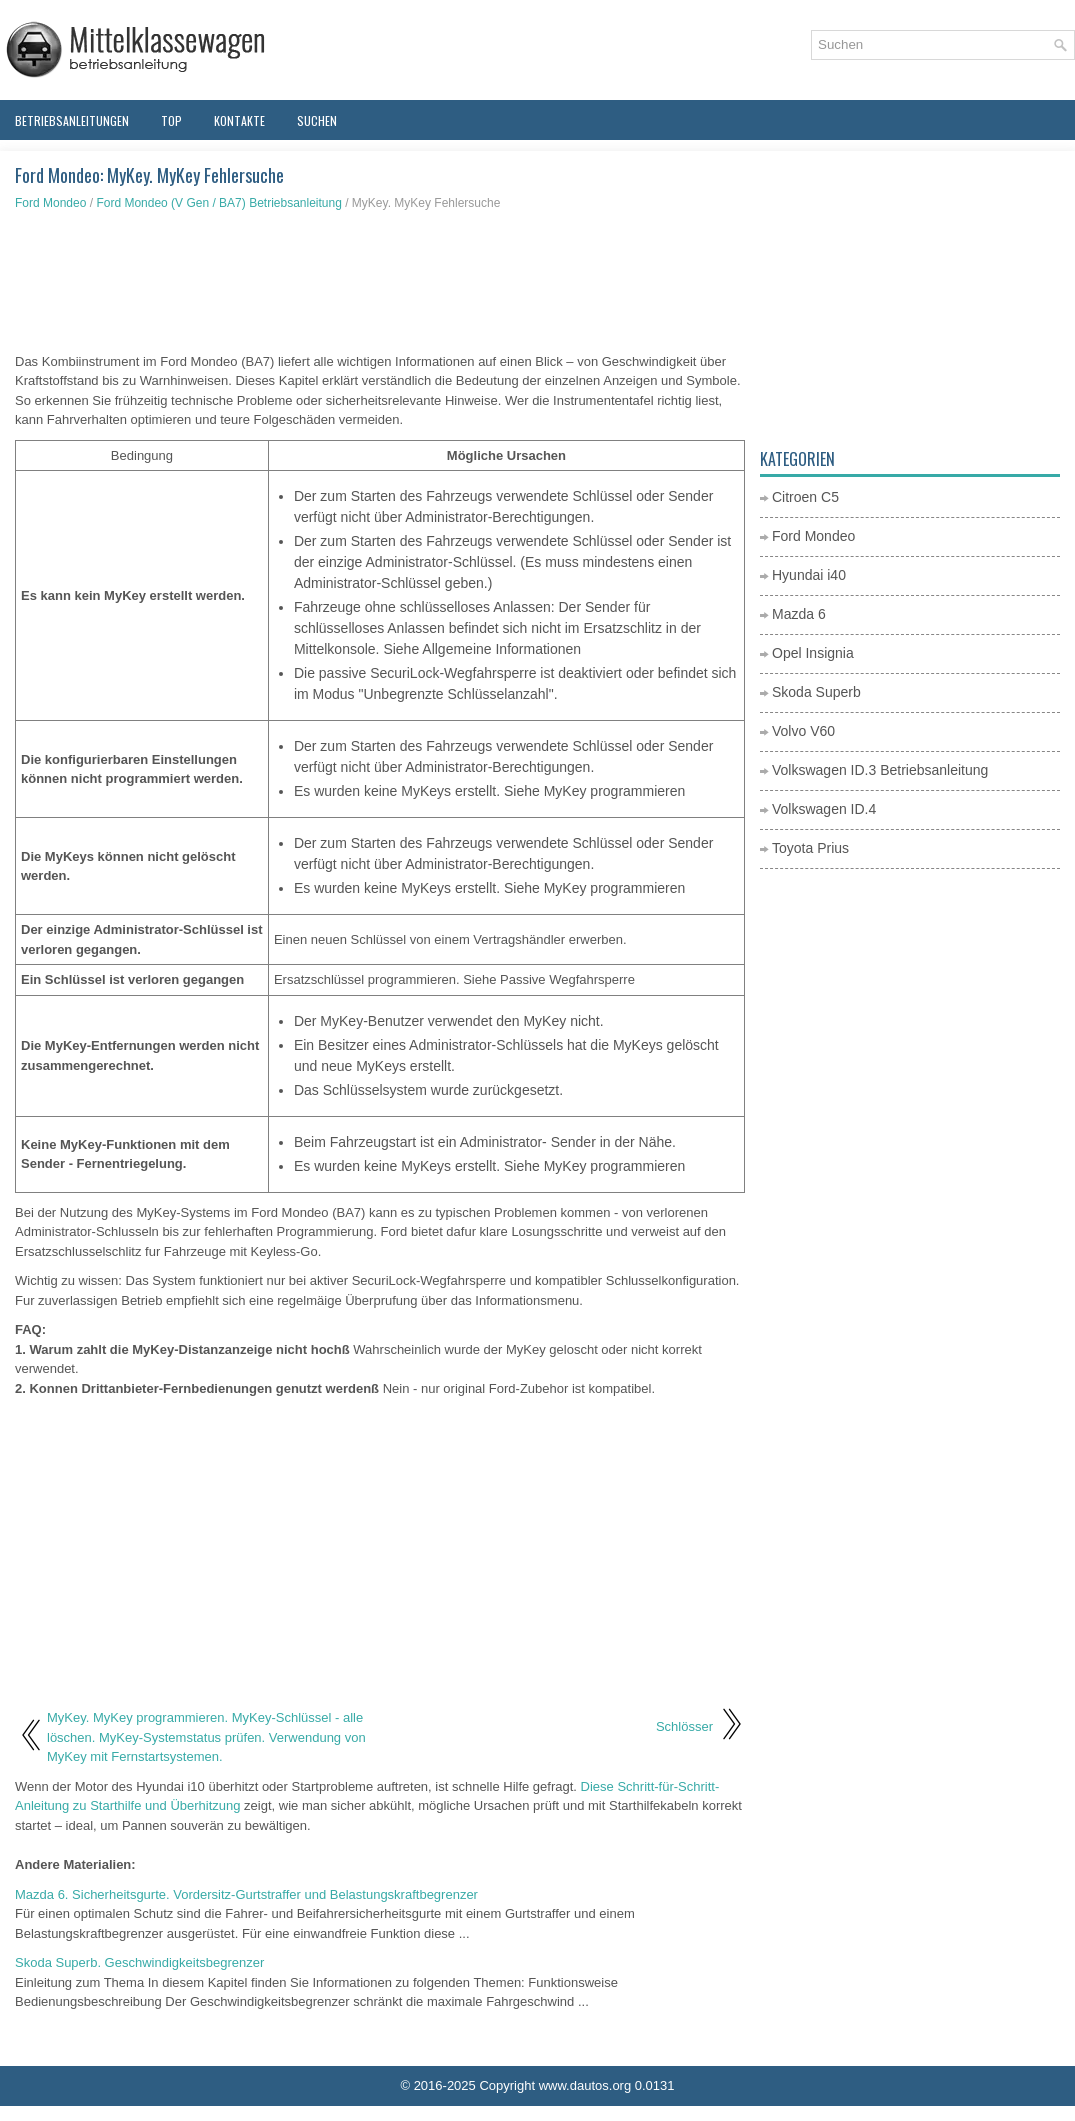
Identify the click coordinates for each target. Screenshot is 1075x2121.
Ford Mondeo (50, 203)
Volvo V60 (803, 731)
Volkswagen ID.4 (824, 809)
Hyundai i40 (809, 575)
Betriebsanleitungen (72, 120)
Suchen (317, 120)
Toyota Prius (810, 848)
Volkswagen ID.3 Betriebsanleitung (880, 770)
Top (171, 120)
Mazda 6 (799, 614)
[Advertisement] (380, 282)
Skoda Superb (816, 692)
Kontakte (239, 120)
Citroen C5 (805, 497)
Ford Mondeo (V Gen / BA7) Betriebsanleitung (218, 203)
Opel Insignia (813, 653)
